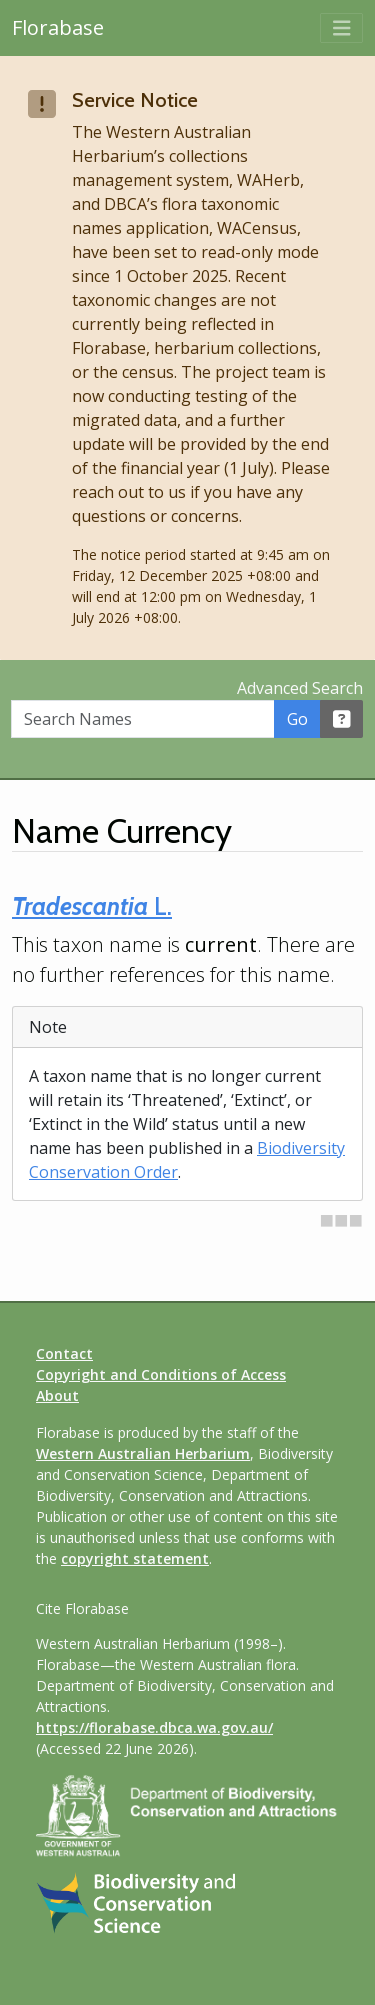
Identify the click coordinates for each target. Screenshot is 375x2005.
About (57, 1395)
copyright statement (135, 1558)
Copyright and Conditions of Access (161, 1374)
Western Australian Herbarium (143, 1453)
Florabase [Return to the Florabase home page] (58, 27)
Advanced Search (300, 688)
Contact (64, 1353)
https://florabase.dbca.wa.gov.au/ (154, 1727)
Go (297, 719)
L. (92, 906)
